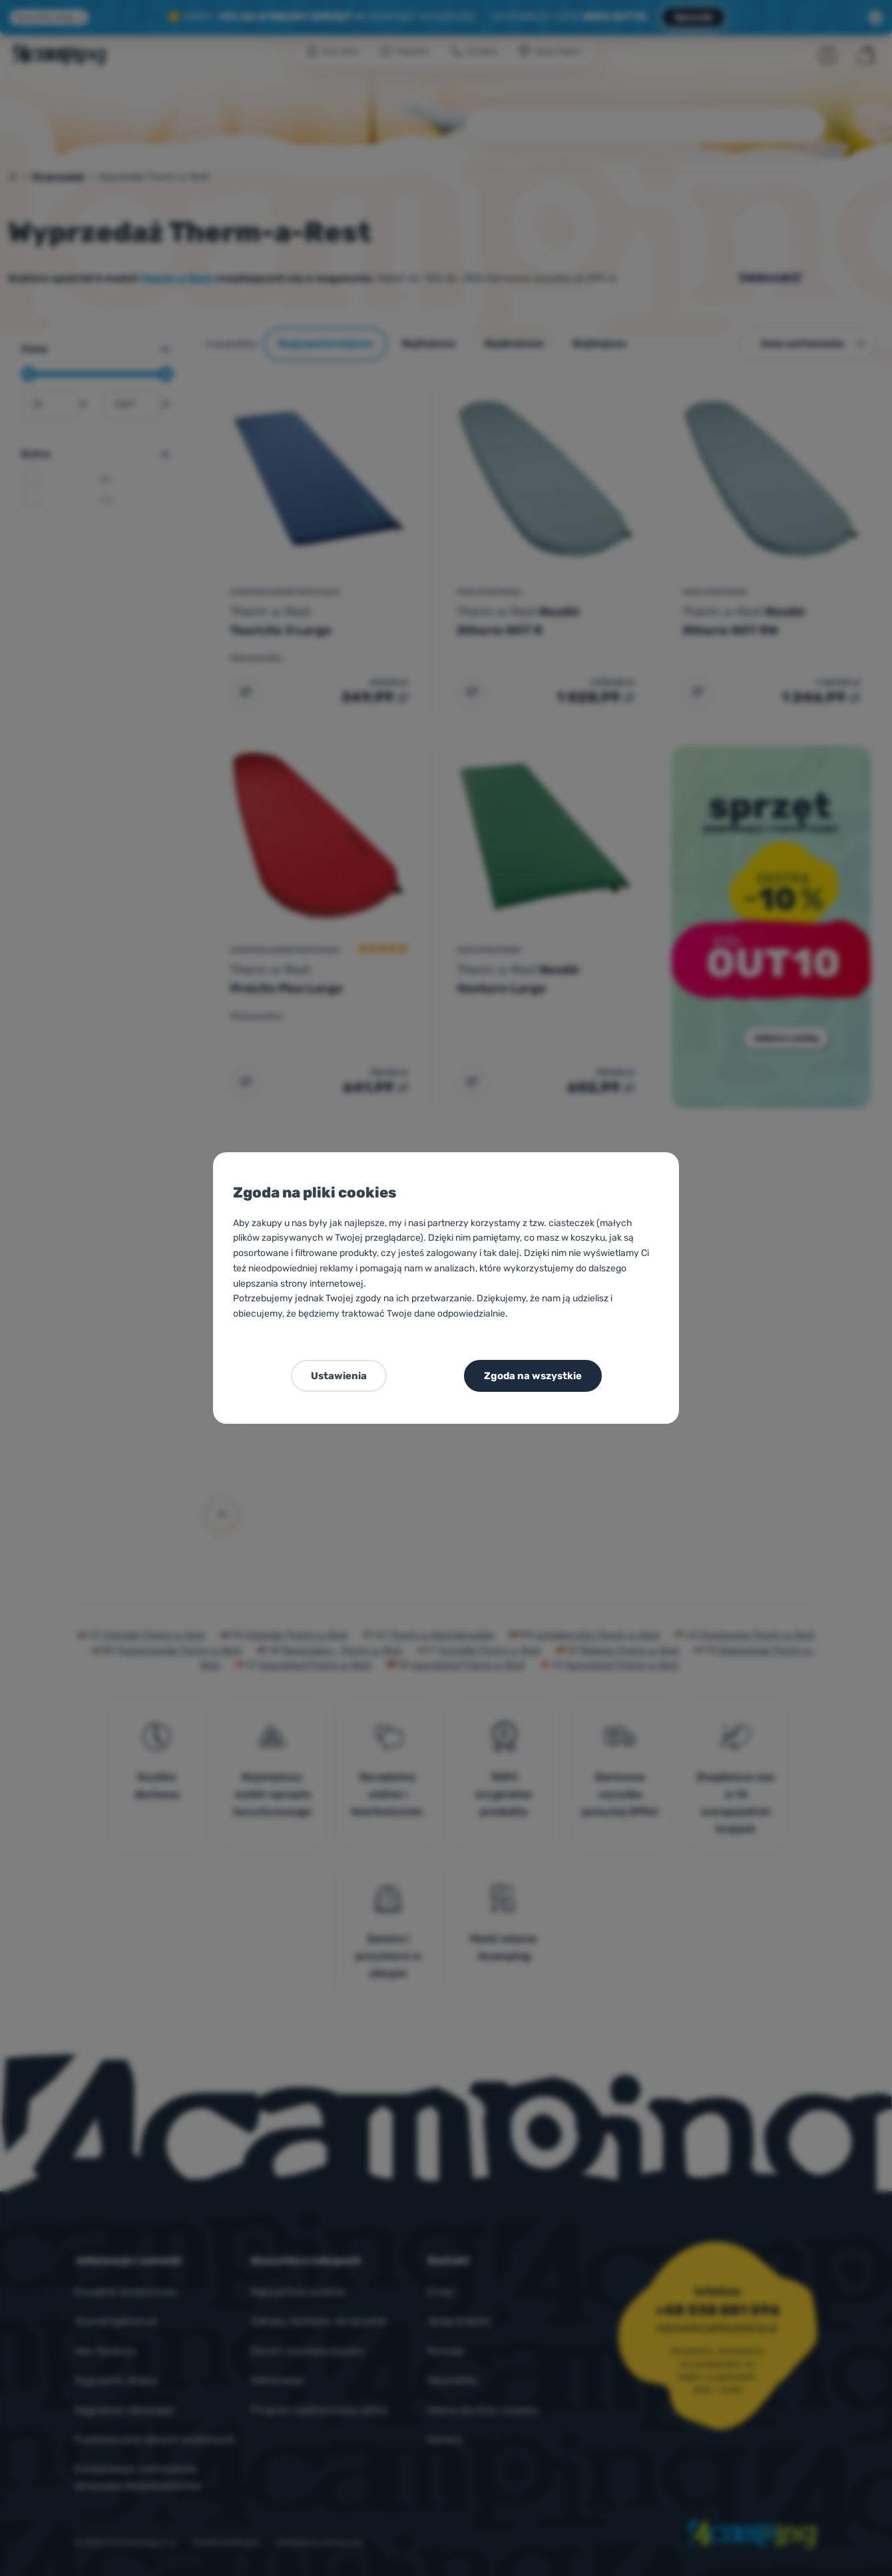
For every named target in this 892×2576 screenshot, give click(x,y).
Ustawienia (339, 1376)
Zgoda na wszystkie (533, 1376)
